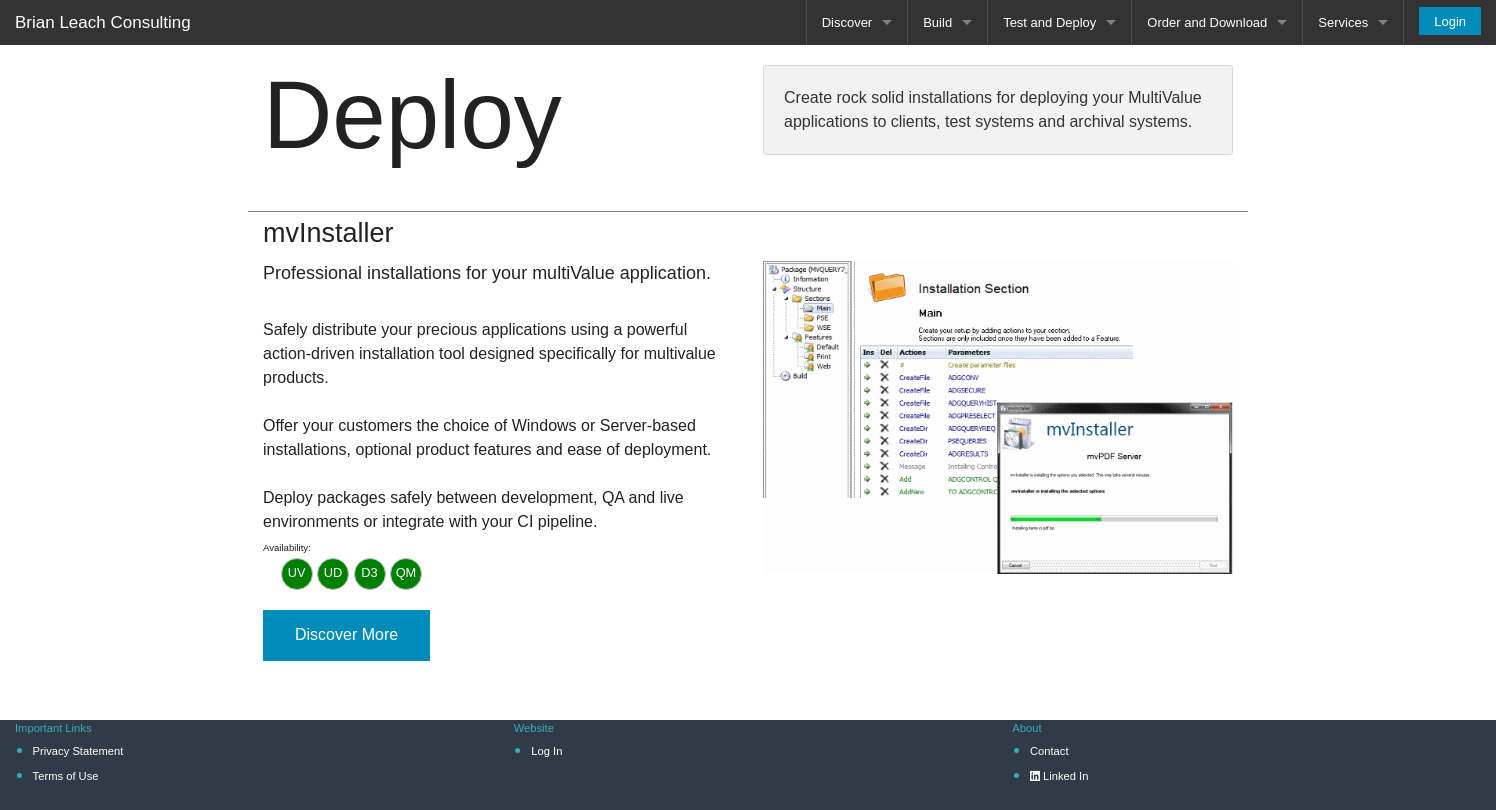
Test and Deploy (1049, 22)
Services (1343, 22)
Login (1450, 21)
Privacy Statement (78, 751)
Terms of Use (66, 776)
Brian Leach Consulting (103, 22)
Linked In (1059, 776)
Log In (546, 751)
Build (937, 22)
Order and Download (1207, 22)
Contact (1049, 751)
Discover (847, 22)
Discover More (346, 634)
